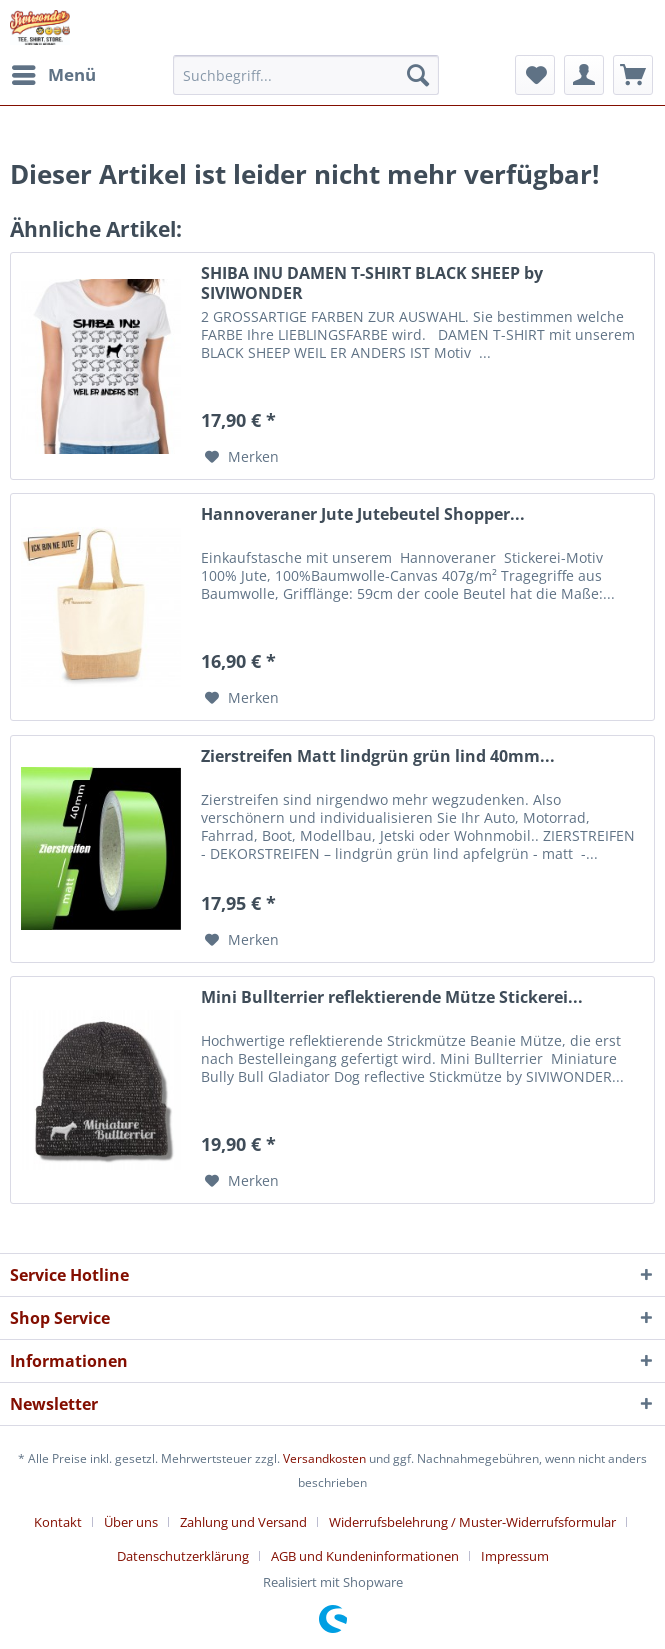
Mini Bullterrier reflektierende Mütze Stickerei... (392, 997)
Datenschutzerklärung (183, 1556)
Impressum (515, 1556)
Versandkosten (324, 1458)
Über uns (131, 1522)
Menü (54, 72)
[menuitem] (53, 75)
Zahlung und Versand (243, 1522)
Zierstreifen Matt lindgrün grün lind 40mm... (378, 756)
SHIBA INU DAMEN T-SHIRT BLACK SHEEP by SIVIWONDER (372, 283)
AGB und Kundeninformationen (365, 1556)
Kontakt (58, 1522)
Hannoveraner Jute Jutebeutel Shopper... (363, 514)
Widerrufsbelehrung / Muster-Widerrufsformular (472, 1522)
